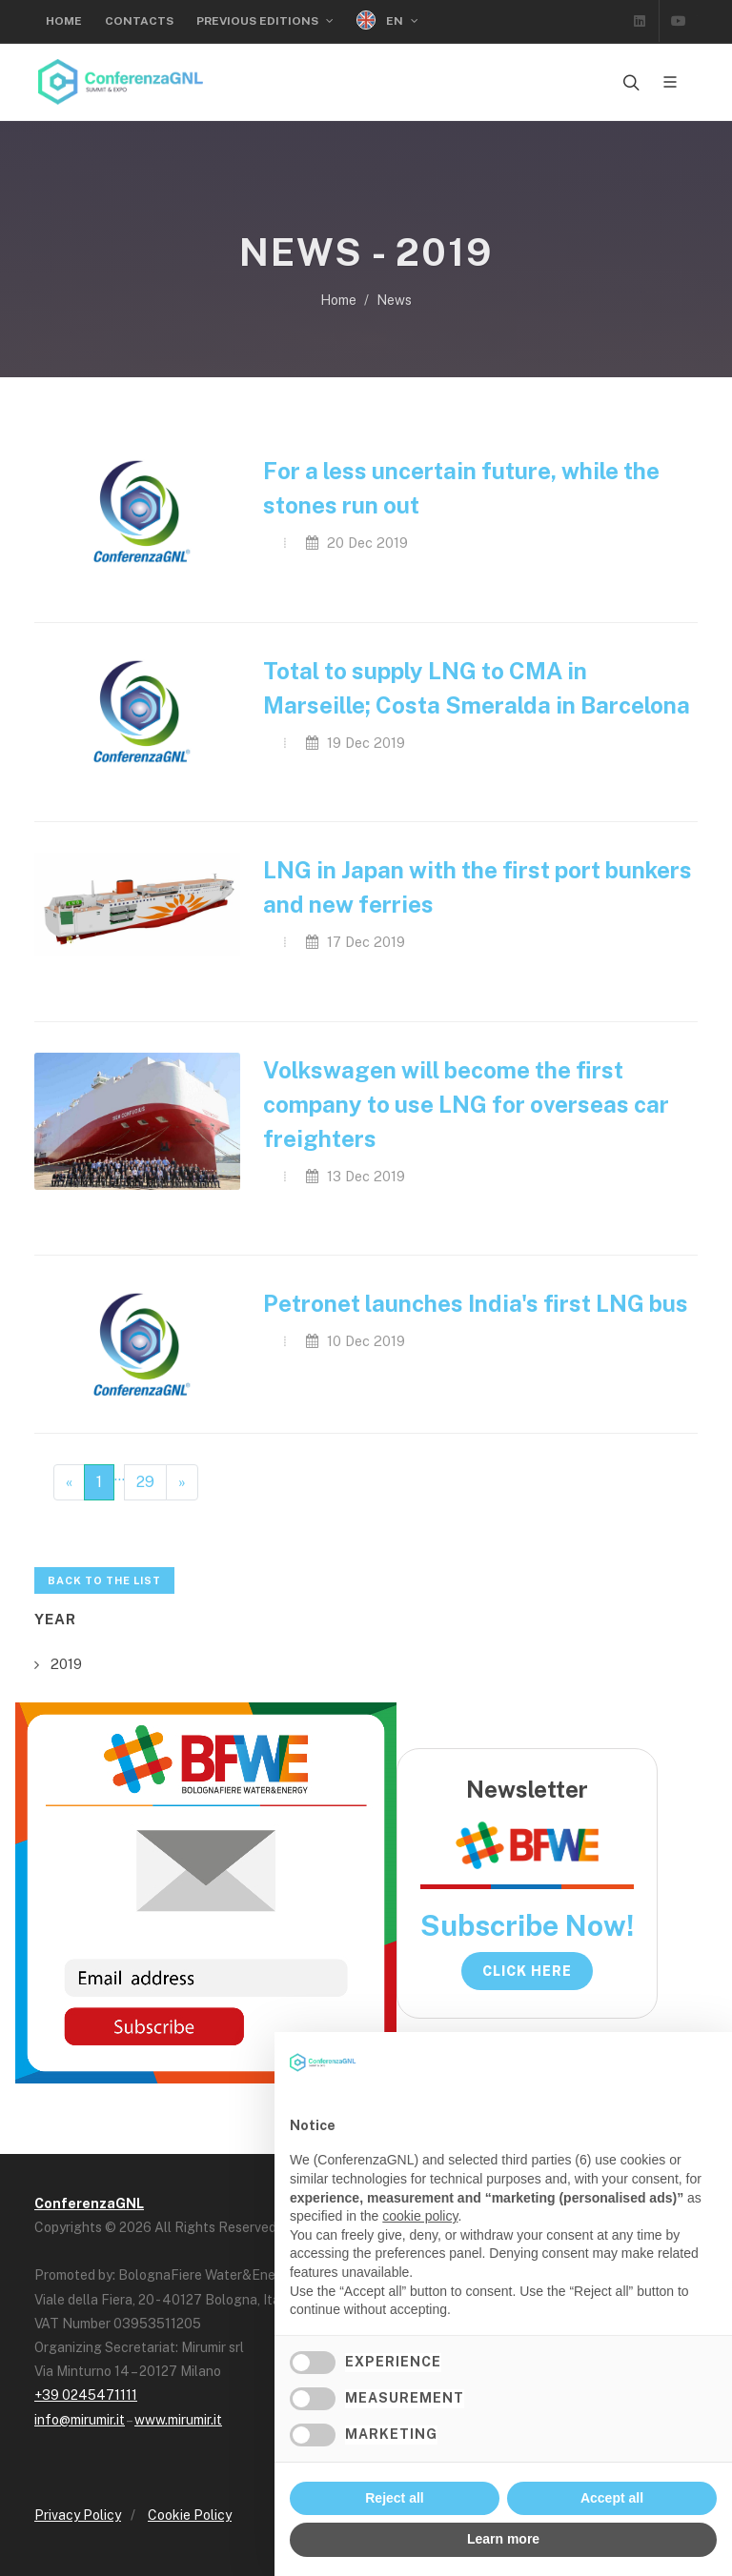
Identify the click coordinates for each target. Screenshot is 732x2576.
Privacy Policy (77, 2515)
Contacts (139, 21)
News (394, 300)
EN (387, 20)
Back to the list (104, 1580)
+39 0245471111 (85, 2395)
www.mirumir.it (178, 2419)
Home (64, 21)
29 (145, 1482)
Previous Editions (265, 20)
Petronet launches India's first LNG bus (475, 1303)
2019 (66, 1664)
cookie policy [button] (420, 2216)
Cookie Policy (190, 2515)
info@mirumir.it (79, 2419)
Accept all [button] (611, 2498)
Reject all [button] (394, 2498)
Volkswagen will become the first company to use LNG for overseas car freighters (466, 1104)
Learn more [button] (503, 2538)
